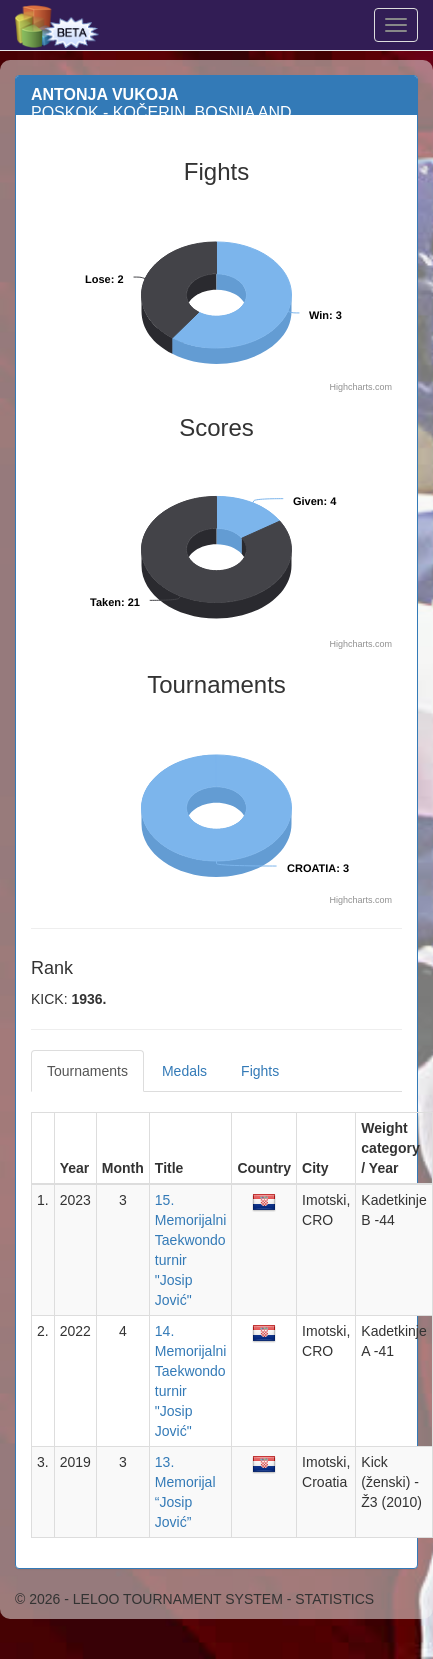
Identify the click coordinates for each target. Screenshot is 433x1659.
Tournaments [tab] (87, 1071)
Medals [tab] (184, 1071)
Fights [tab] (260, 1071)
